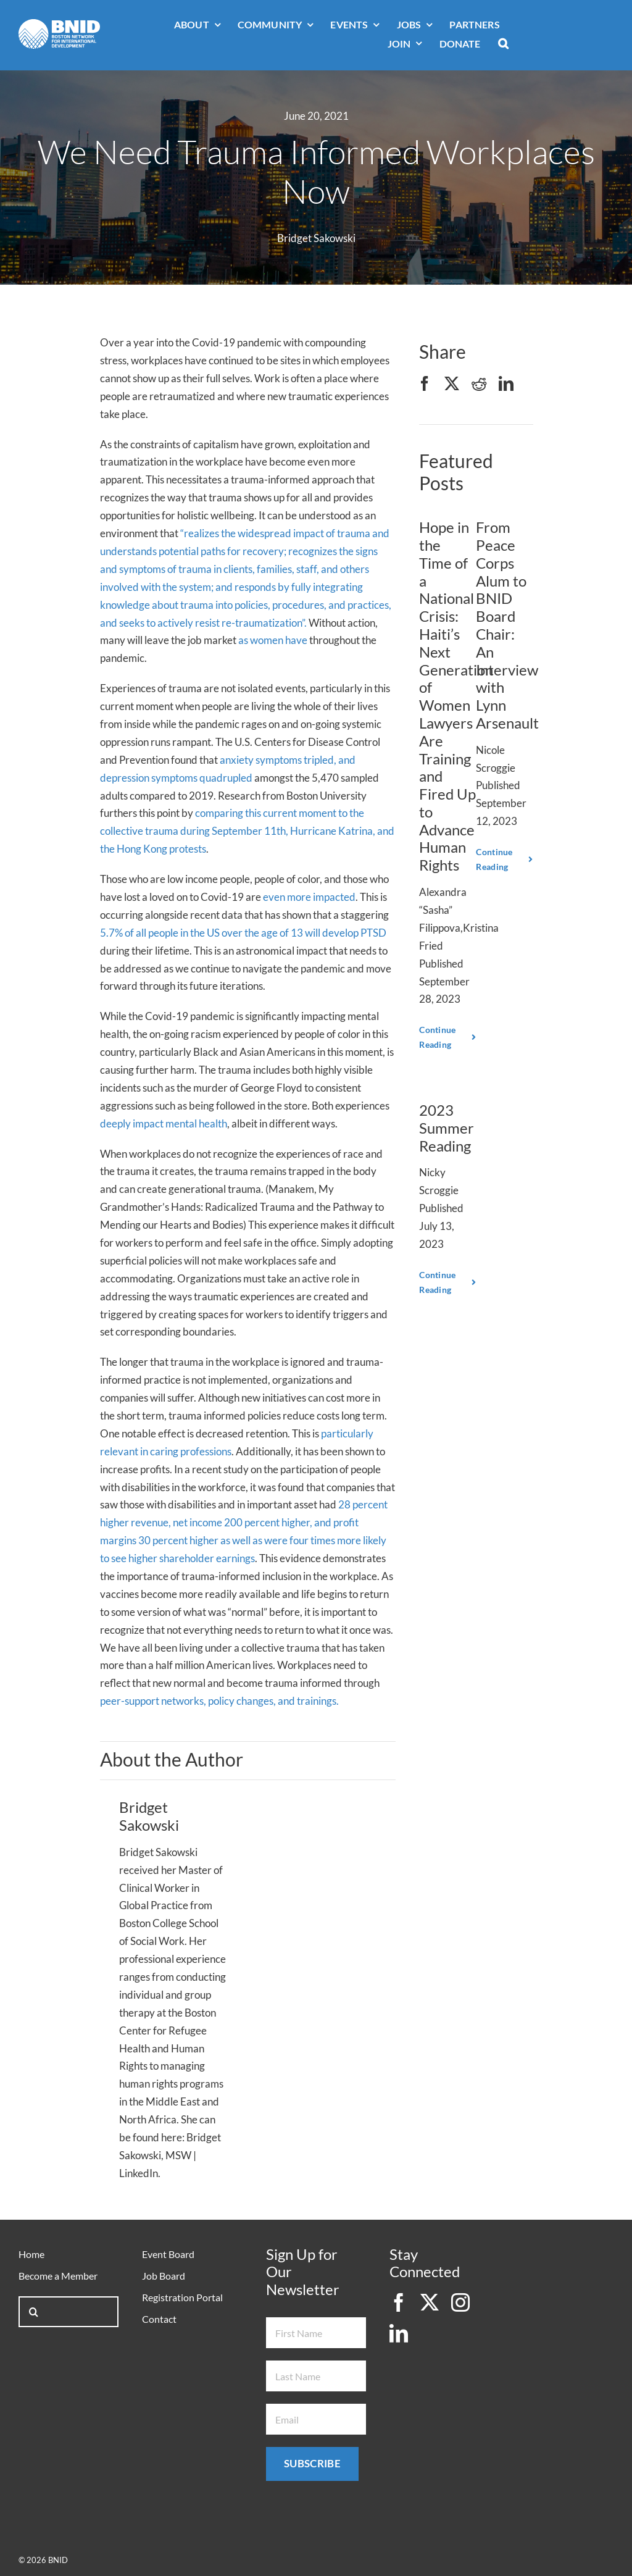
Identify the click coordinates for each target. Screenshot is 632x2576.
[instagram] (460, 2302)
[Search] (34, 2311)
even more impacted (309, 896)
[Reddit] (479, 383)
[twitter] (429, 2302)
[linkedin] (398, 2333)
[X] (451, 383)
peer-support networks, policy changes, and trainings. (219, 1700)
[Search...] (68, 2311)
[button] (503, 44)
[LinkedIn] (506, 383)
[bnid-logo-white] (59, 24)
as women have (272, 640)
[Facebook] (424, 383)
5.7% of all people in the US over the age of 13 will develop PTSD (243, 932)
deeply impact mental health (163, 1123)
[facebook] (398, 2302)
